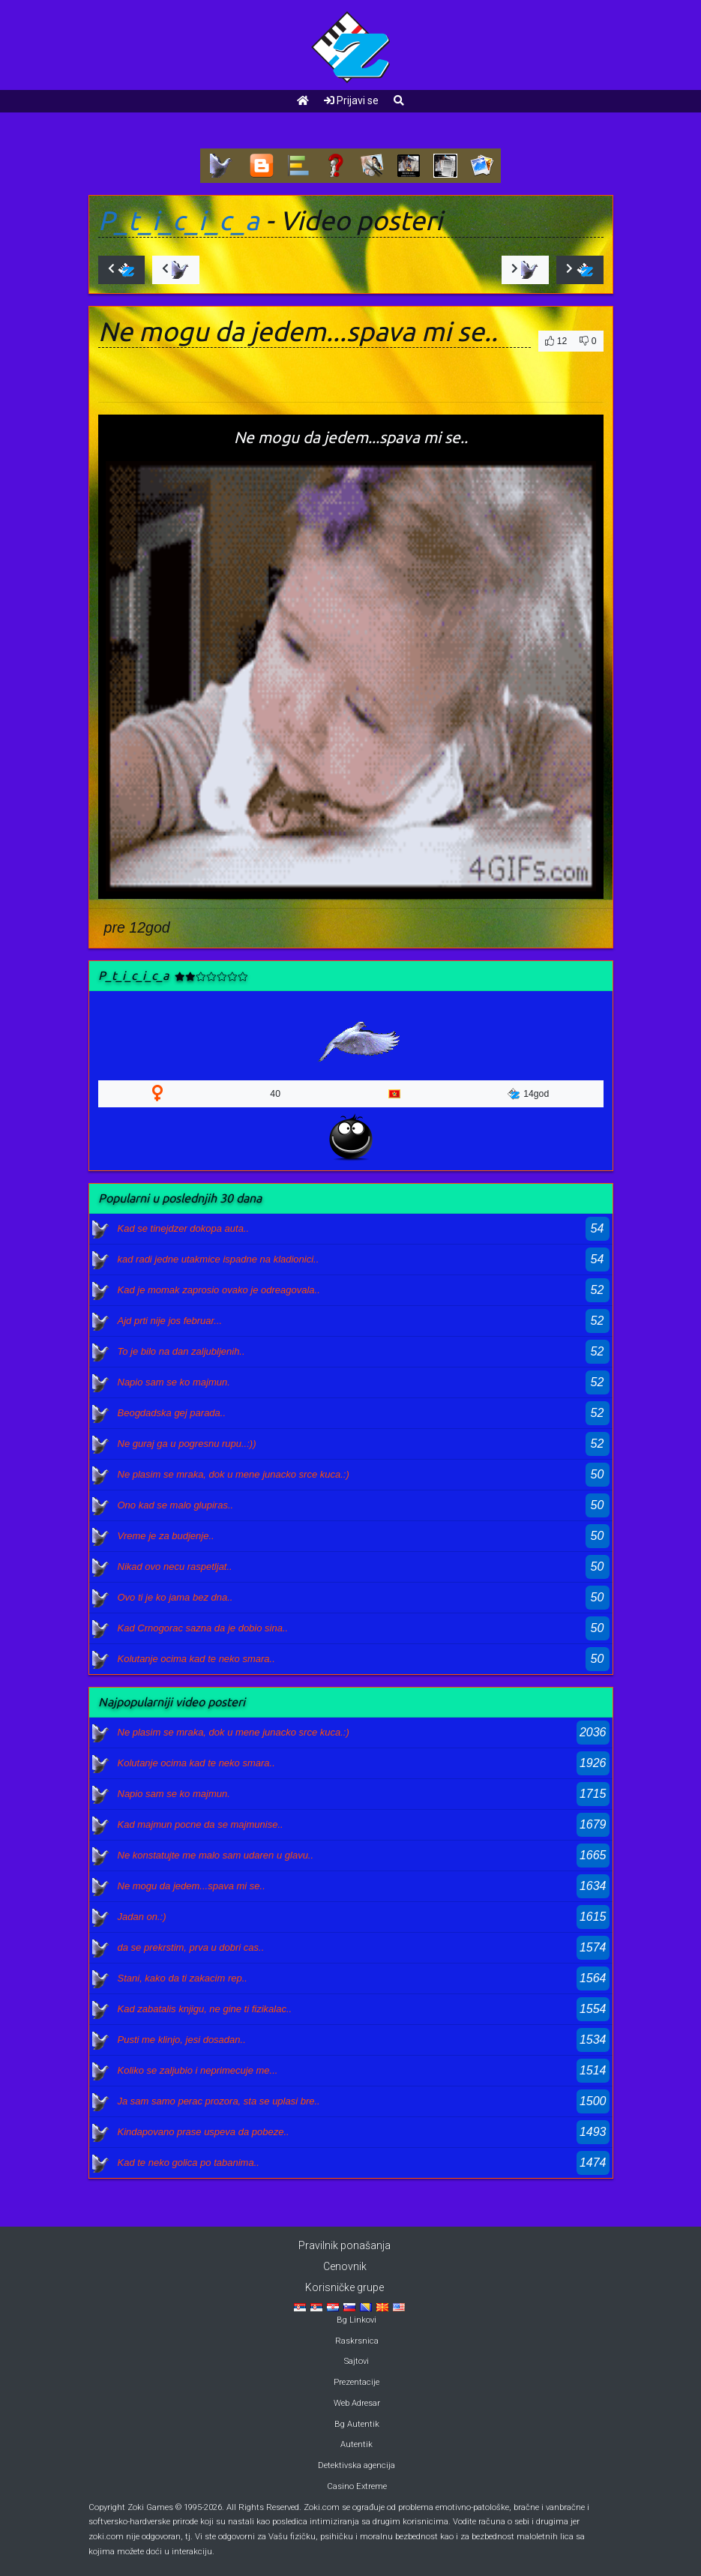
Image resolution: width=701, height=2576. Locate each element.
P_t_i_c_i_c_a (178, 220)
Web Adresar (357, 2403)
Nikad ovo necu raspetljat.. (175, 1566)
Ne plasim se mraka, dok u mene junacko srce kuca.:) (233, 1474)
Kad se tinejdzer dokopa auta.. (184, 1228)
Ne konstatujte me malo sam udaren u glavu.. (216, 1855)
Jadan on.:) (142, 1916)
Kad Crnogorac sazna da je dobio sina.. (203, 1628)
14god (528, 1094)
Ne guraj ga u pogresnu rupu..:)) (187, 1443)
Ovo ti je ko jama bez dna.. (175, 1597)
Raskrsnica (357, 2341)
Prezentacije (356, 2382)
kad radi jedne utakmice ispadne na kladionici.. (218, 1259)
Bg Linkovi (356, 2320)
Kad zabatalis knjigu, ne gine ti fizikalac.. (205, 2008)
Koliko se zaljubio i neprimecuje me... (198, 2070)
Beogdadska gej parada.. (172, 1412)
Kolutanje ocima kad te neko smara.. (196, 1658)
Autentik (356, 2444)
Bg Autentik (356, 2424)
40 (275, 1094)
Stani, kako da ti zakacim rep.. (182, 1978)
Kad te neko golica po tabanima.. (188, 2162)
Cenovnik (345, 2266)
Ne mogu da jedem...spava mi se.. (191, 1886)
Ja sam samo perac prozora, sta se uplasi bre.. (219, 2101)
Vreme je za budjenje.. (166, 1535)
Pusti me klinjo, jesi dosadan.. (182, 2039)
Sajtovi (356, 2361)
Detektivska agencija (356, 2465)
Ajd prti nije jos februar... (170, 1320)
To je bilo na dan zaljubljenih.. (181, 1351)
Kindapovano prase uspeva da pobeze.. (203, 2131)
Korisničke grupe (344, 2287)
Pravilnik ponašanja (344, 2245)
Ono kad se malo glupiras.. (176, 1505)
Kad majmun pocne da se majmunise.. (200, 1824)
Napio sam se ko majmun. (174, 1382)
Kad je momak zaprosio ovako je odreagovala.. (219, 1289)
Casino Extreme (357, 2486)
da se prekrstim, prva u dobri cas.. (191, 1947)
